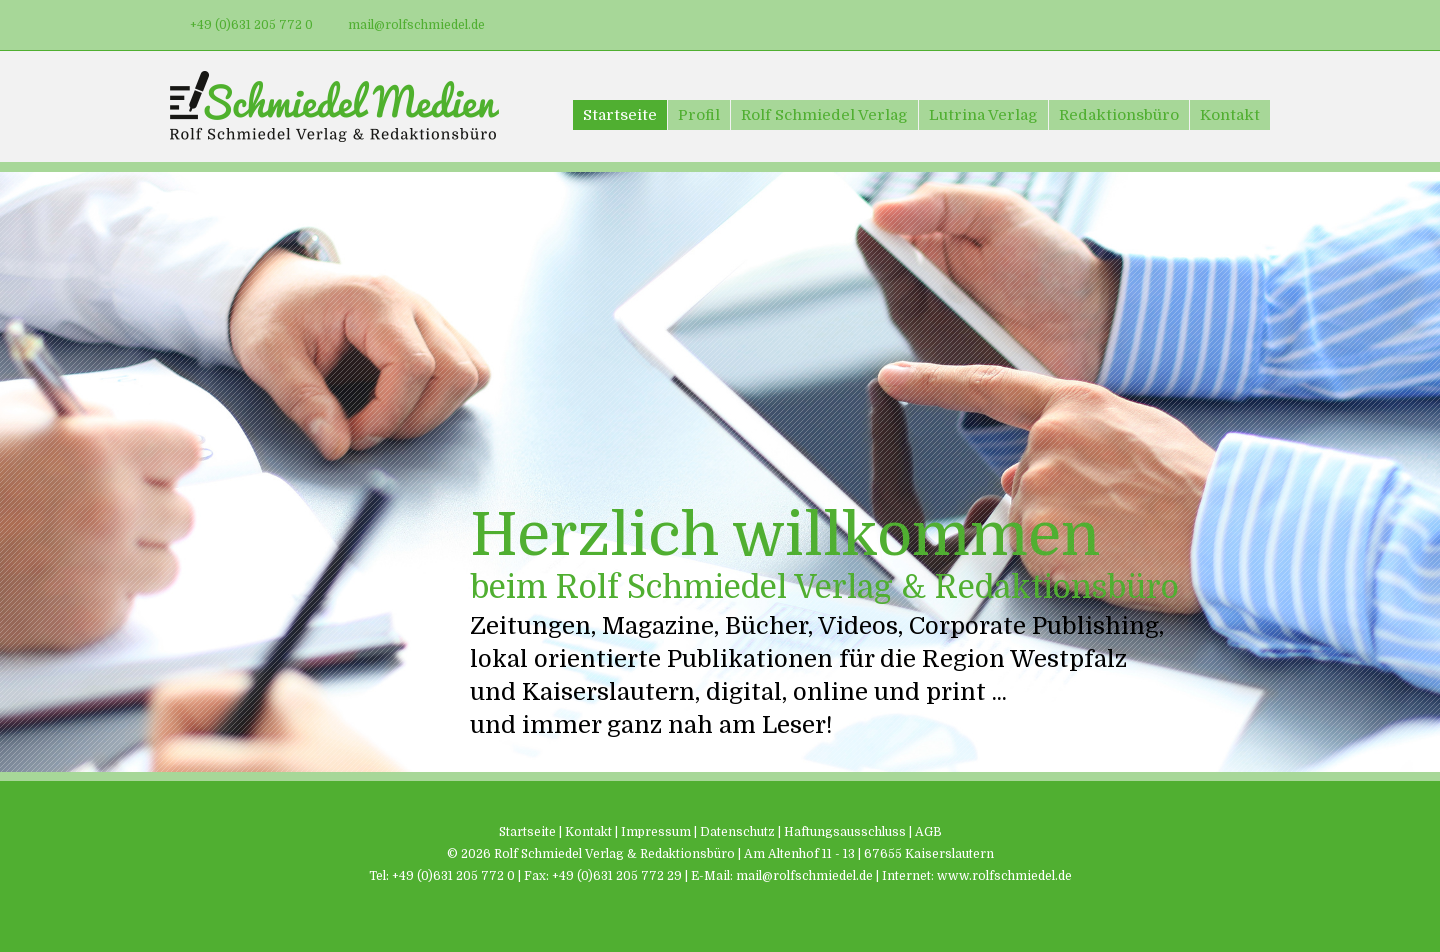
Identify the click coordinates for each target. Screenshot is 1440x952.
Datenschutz (737, 832)
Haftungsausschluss (845, 832)
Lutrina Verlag (983, 115)
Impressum (656, 832)
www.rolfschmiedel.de (1004, 876)
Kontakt (1230, 115)
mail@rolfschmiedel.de (416, 25)
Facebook (1135, 25)
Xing (1252, 25)
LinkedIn (1213, 25)
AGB (928, 832)
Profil (699, 115)
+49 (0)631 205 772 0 (251, 25)
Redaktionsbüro (1119, 115)
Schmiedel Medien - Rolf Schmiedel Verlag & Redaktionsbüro (334, 106)
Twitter (1174, 25)
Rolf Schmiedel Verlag (824, 115)
